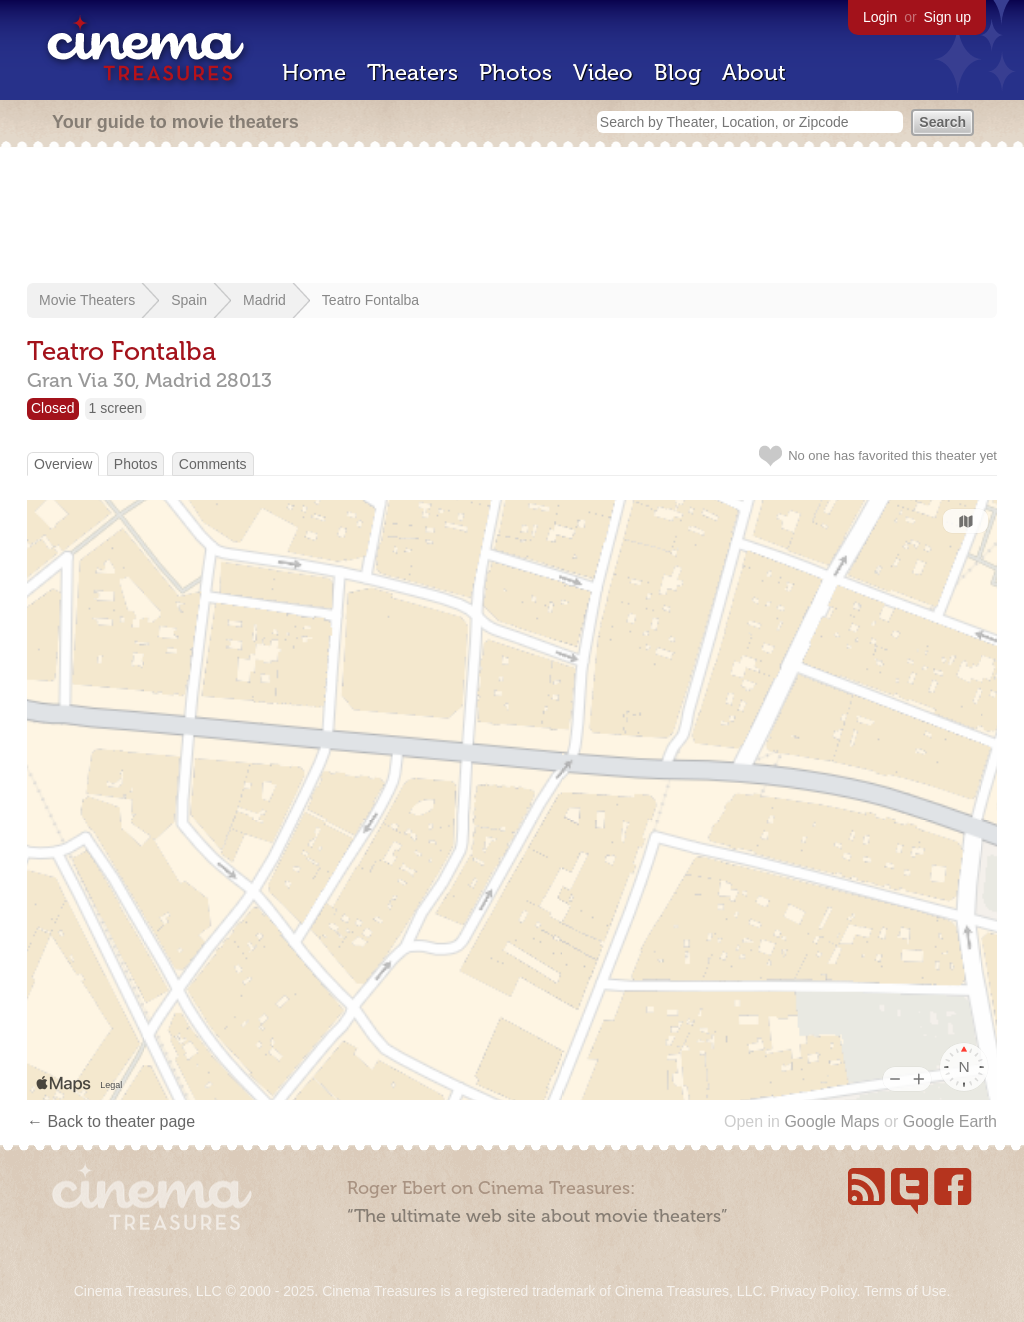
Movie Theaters (87, 300)
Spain (189, 300)
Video (603, 72)
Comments (213, 464)
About (754, 72)
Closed (53, 408)
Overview (63, 464)
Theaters (412, 72)
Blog (677, 72)
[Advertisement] (512, 217)
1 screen (116, 408)
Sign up (947, 17)
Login (880, 17)
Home (314, 72)
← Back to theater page (111, 1121)
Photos (515, 72)
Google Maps (831, 1121)
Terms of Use (905, 1291)
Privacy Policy (813, 1291)
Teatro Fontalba (370, 300)
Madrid (264, 300)
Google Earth (950, 1121)
